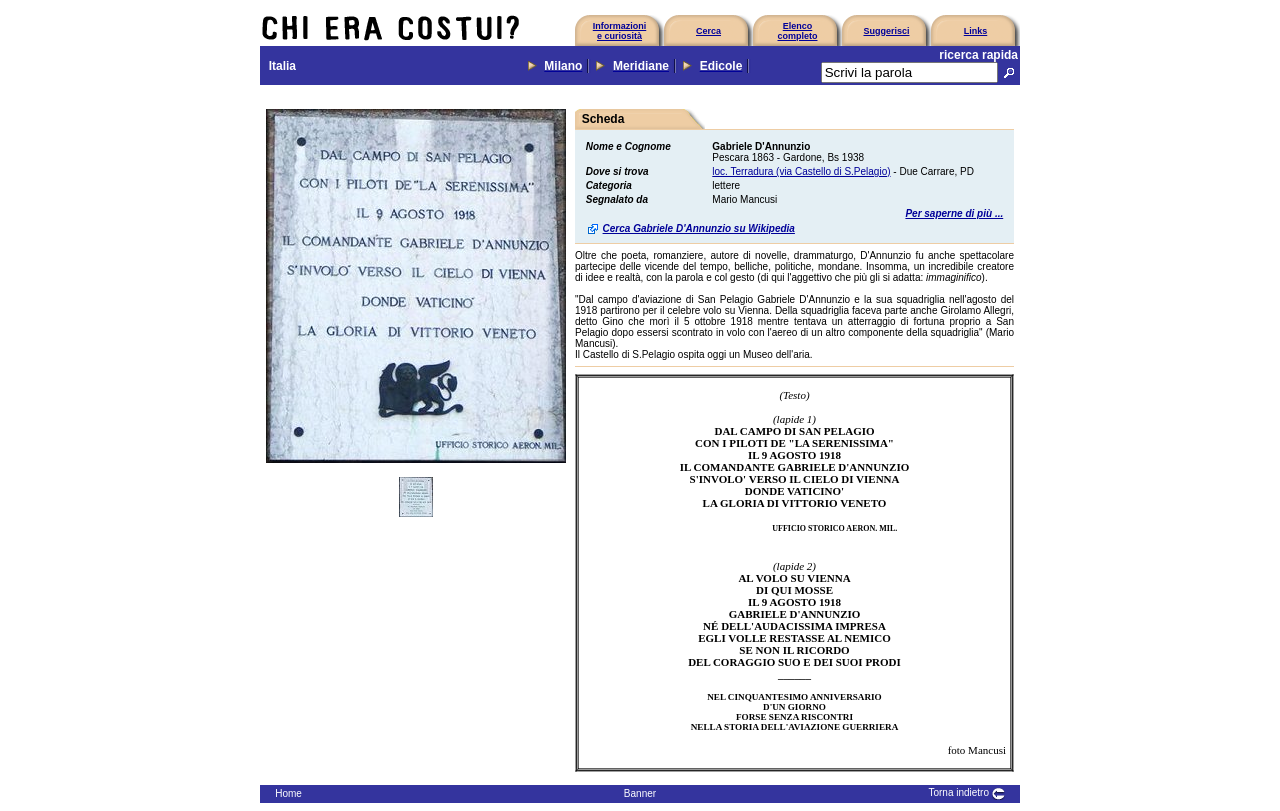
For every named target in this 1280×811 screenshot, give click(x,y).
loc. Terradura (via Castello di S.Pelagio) (801, 171)
